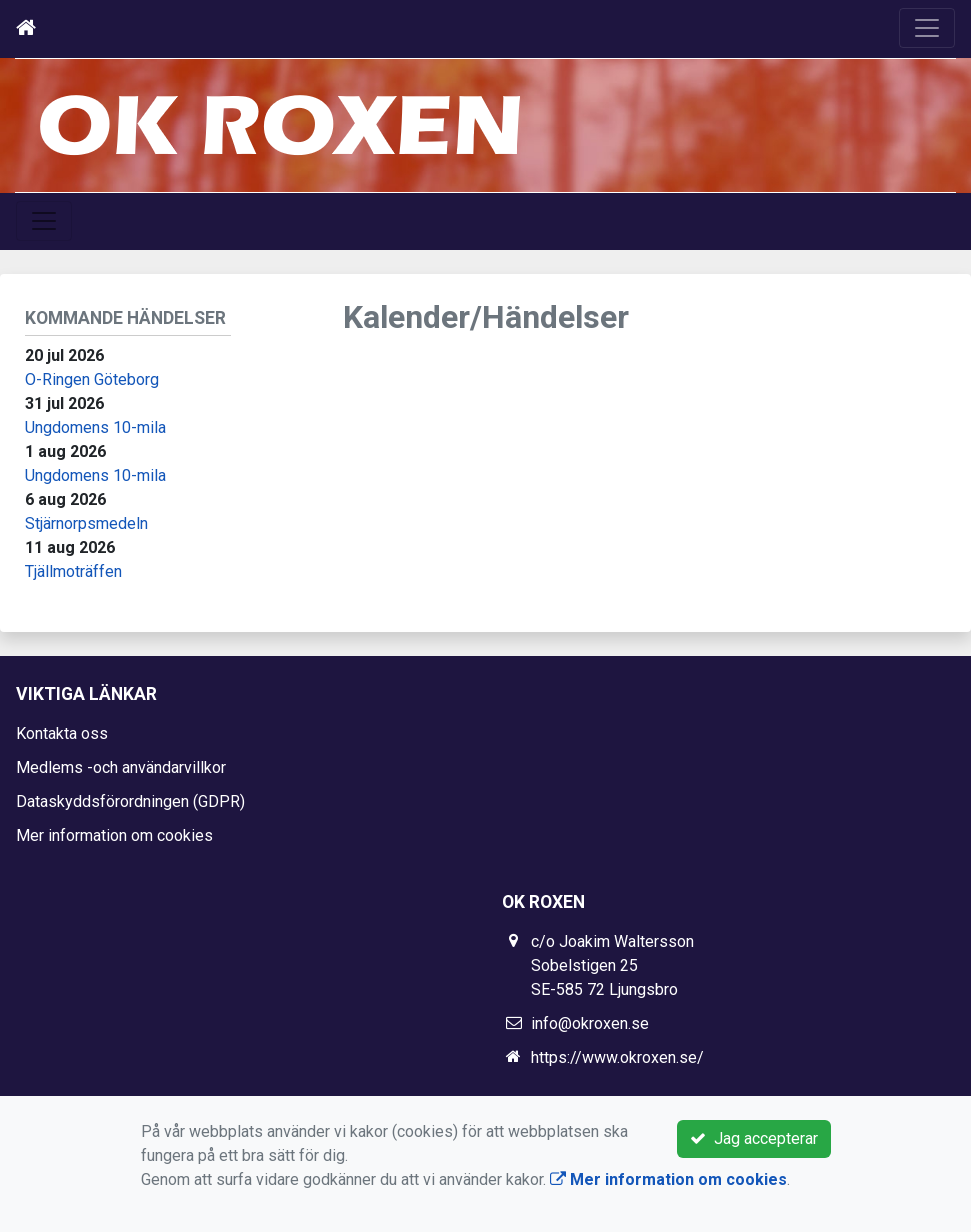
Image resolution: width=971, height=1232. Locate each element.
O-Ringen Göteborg (92, 379)
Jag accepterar (754, 1138)
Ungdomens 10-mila (95, 427)
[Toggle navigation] (927, 28)
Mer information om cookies (114, 835)
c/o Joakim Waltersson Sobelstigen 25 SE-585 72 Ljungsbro (612, 965)
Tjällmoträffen (73, 571)
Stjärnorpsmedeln (86, 523)
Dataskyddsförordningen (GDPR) (130, 801)
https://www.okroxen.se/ (617, 1057)
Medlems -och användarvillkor (121, 767)
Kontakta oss (62, 733)
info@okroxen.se (590, 1023)
